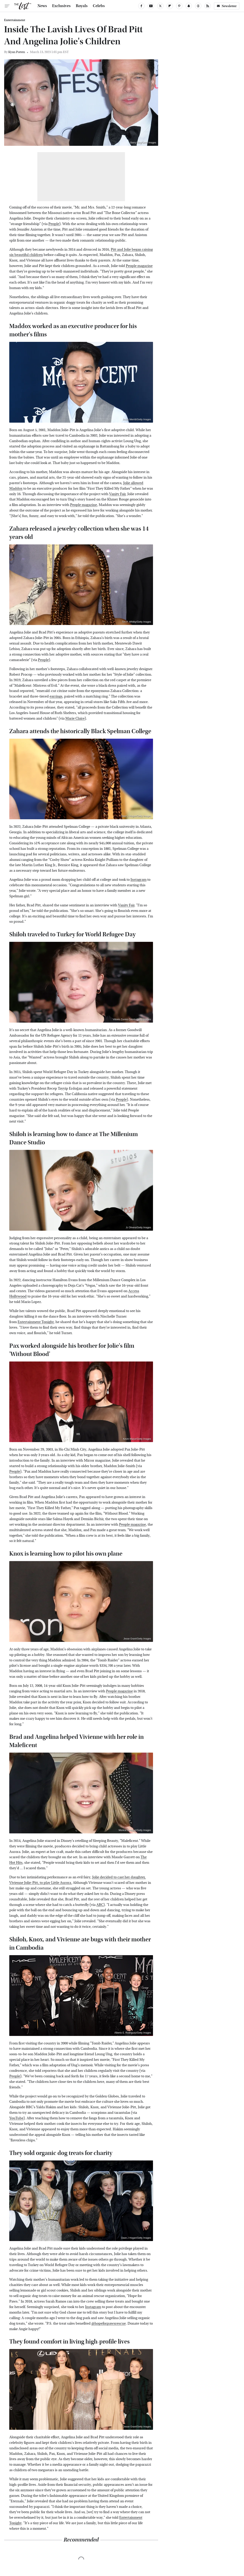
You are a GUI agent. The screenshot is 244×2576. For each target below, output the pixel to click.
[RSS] (208, 6)
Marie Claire (75, 718)
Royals (82, 6)
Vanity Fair (117, 494)
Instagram (138, 880)
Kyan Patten (16, 52)
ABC (99, 1905)
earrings (56, 696)
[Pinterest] (179, 6)
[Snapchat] (189, 6)
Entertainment (14, 20)
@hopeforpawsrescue (108, 2323)
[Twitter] (160, 6)
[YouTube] (151, 6)
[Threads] (198, 6)
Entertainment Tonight (36, 1322)
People (53, 224)
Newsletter (227, 6)
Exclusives (61, 6)
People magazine (139, 266)
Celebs (99, 6)
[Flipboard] (170, 6)
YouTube (16, 2118)
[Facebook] (141, 6)
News (42, 6)
